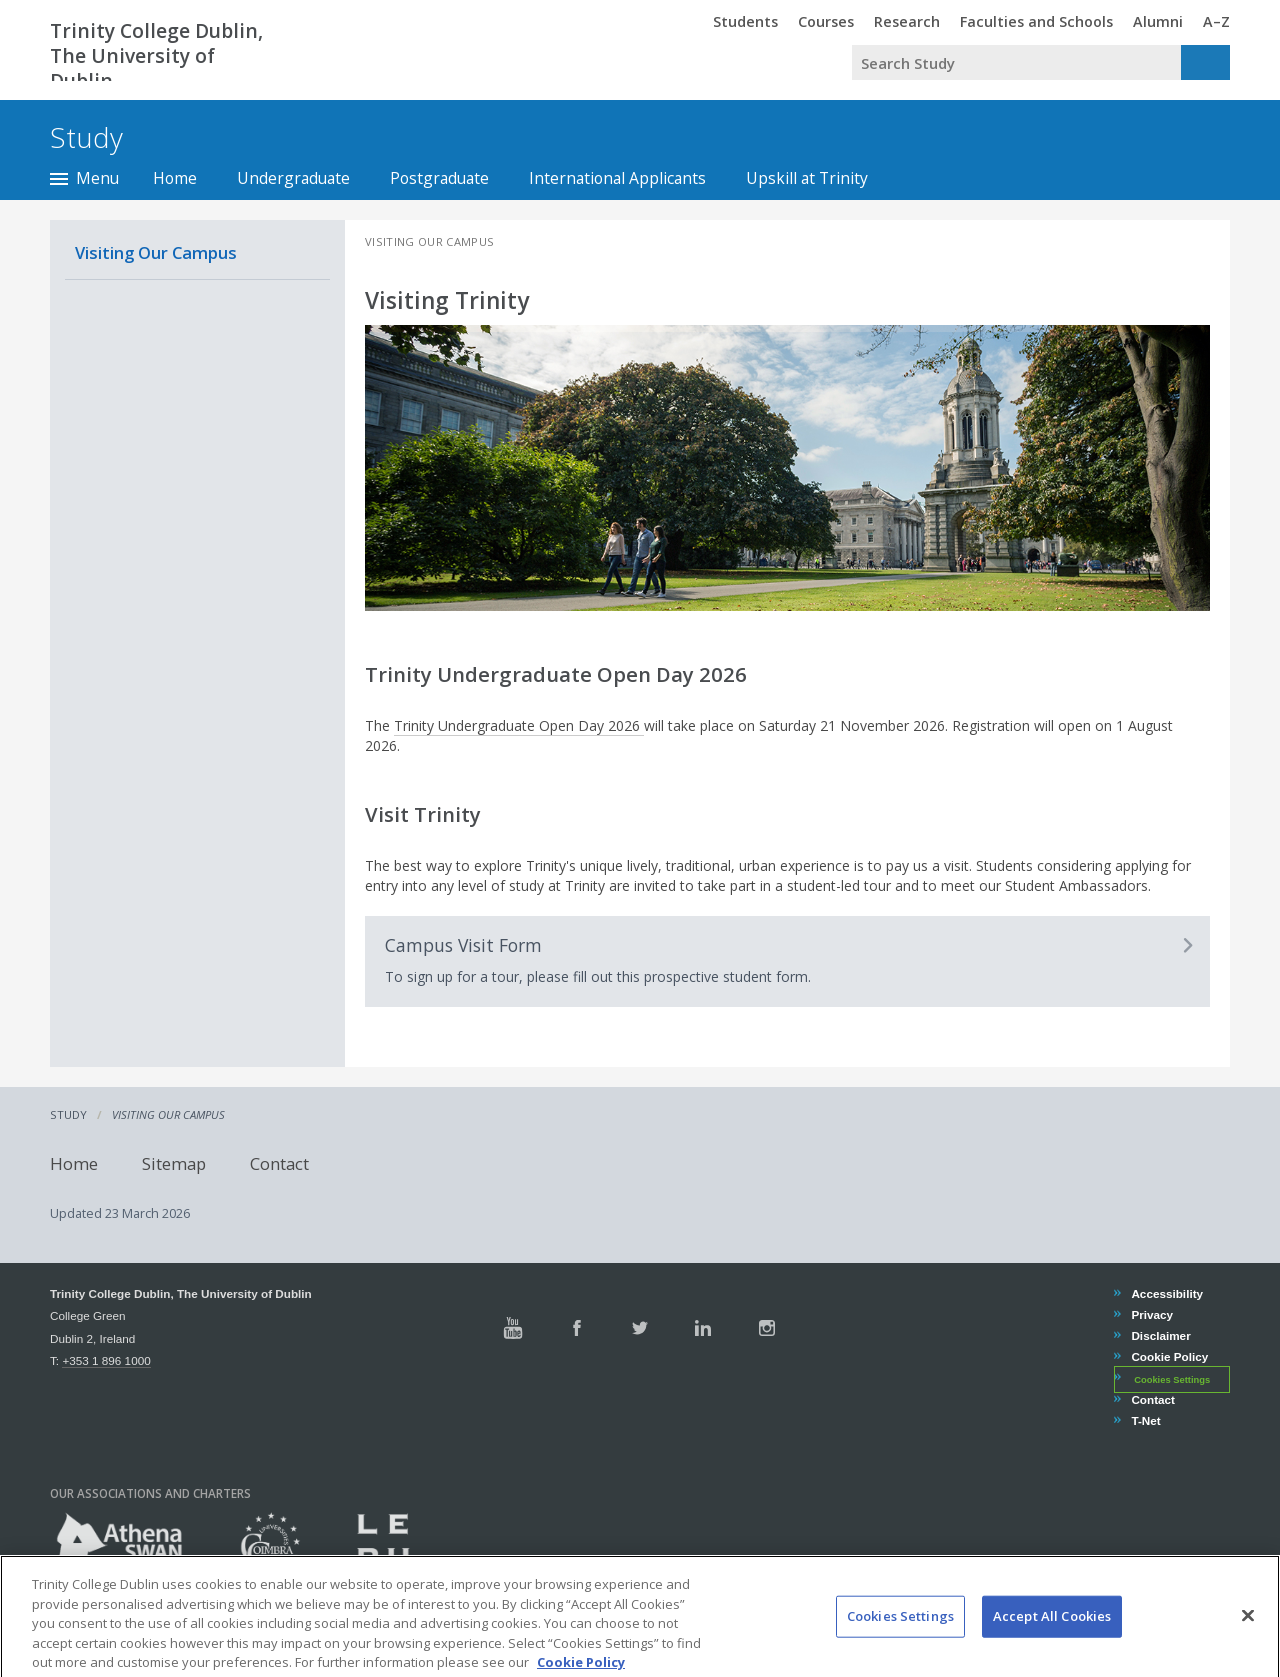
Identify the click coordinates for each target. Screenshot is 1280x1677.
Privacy (1151, 1314)
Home (175, 178)
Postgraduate (439, 178)
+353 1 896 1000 (106, 1360)
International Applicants (617, 178)
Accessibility (1166, 1293)
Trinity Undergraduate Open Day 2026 (519, 725)
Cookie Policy (1169, 1356)
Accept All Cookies (1052, 1637)
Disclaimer (1160, 1335)
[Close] (1248, 1637)
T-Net (1145, 1420)
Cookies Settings (1172, 1379)
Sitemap (174, 1162)
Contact (279, 1162)
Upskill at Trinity (807, 178)
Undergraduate (293, 178)
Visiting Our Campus (156, 252)
